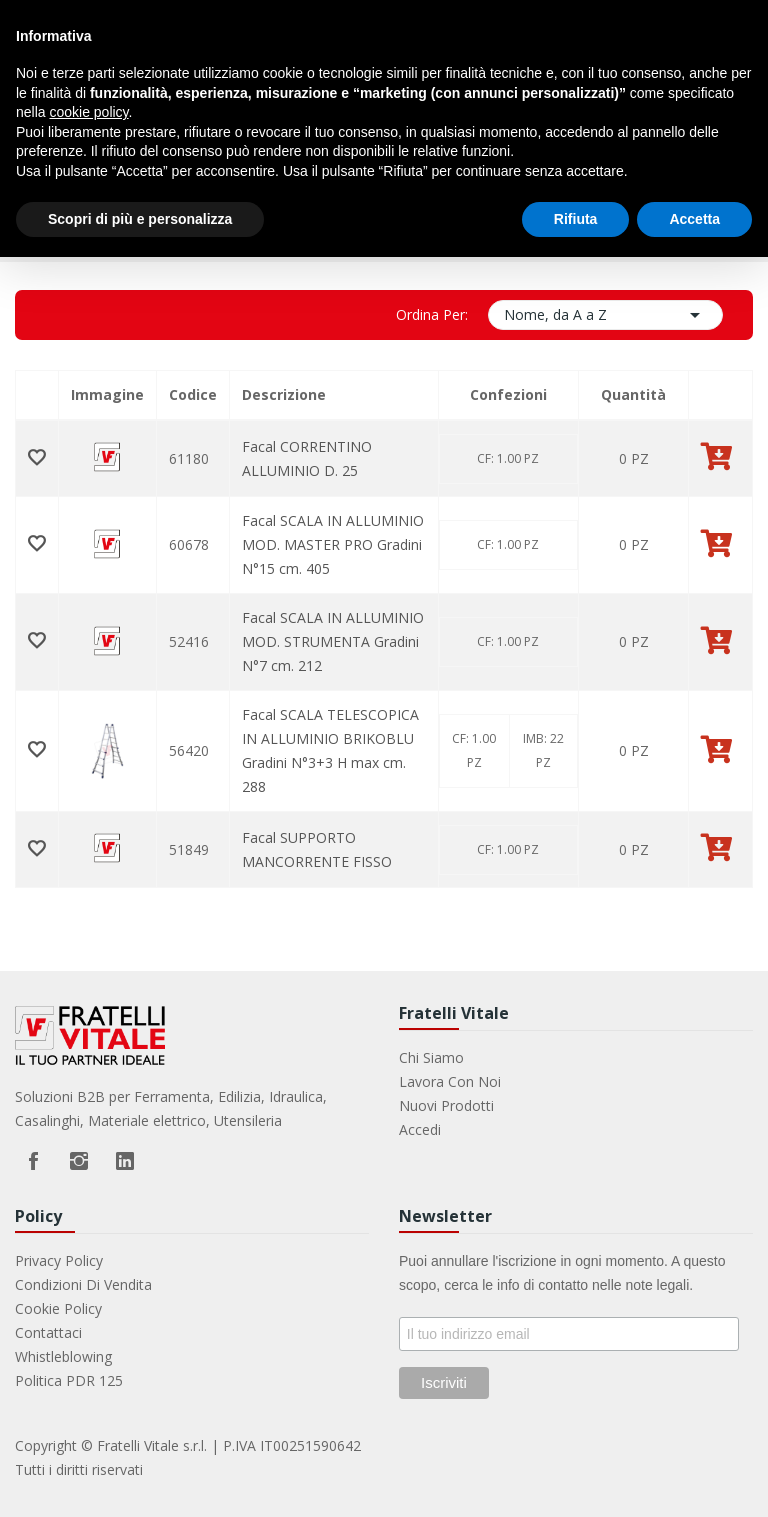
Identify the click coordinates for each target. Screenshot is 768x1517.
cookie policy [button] (88, 112)
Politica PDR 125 (69, 1380)
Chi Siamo (431, 1057)
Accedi (420, 1129)
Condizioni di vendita (83, 1284)
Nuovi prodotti (446, 1105)
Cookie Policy (58, 1308)
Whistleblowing (63, 1356)
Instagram (79, 1161)
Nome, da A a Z (606, 315)
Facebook (33, 1161)
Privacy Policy (59, 1260)
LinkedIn (125, 1161)
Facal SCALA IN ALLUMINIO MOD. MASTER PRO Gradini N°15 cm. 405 (333, 544)
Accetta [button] (694, 219)
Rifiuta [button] (576, 219)
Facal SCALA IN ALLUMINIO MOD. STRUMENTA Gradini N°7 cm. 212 (333, 641)
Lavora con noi (450, 1081)
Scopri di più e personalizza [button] (140, 219)
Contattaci (48, 1332)
